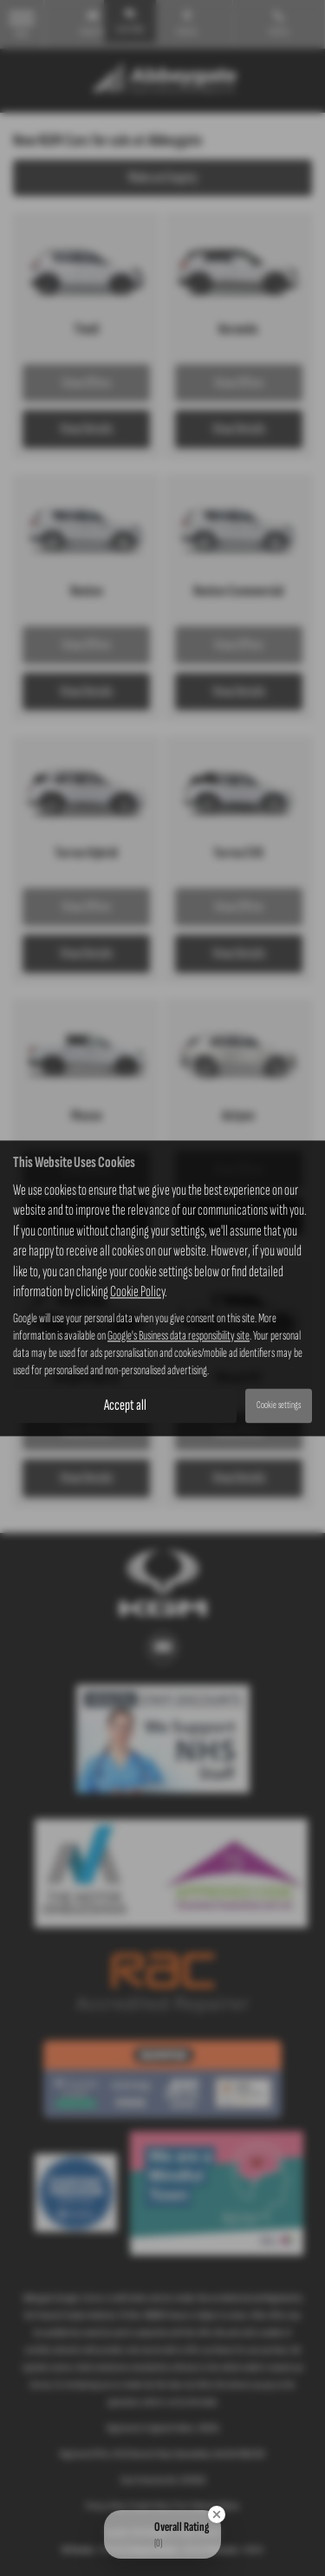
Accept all (125, 1405)
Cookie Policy (137, 1291)
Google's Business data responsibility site (178, 1336)
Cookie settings (279, 1405)
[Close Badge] (216, 2514)
